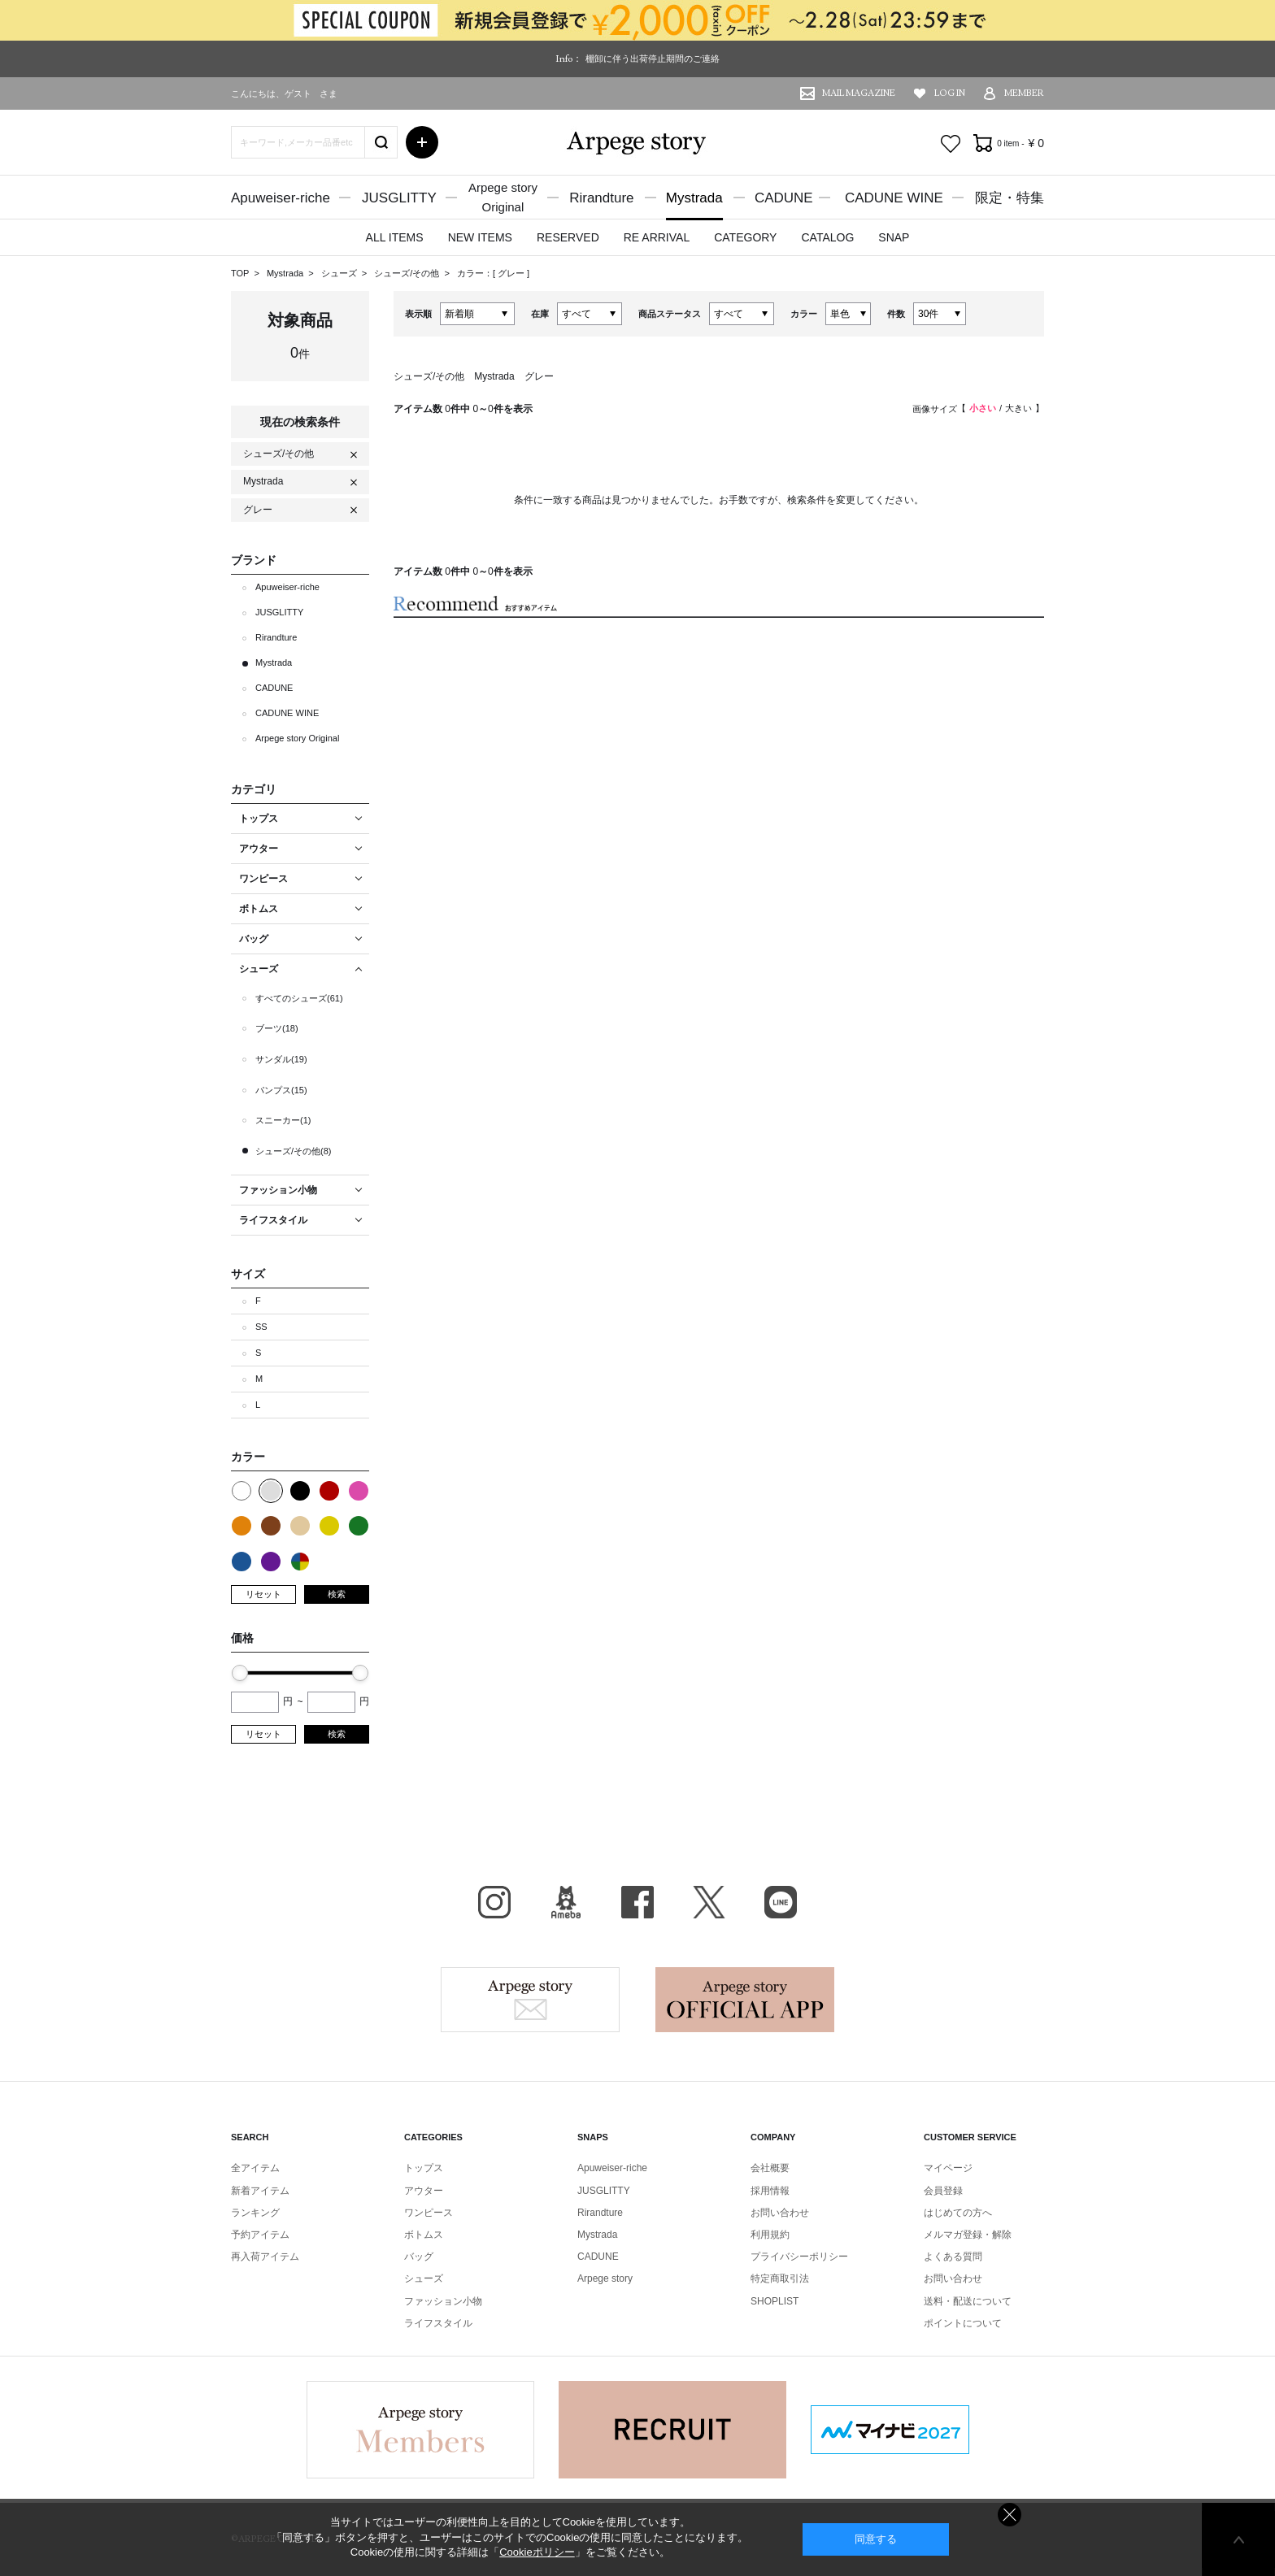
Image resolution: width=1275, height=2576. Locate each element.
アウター (423, 2190)
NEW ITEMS (480, 237)
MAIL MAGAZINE (858, 93)
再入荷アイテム (265, 2256)
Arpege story (530, 1999)
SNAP (893, 237)
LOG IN (949, 93)
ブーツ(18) (276, 1028)
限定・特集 (1009, 198)
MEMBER (1024, 93)
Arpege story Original (297, 738)
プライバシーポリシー (799, 2256)
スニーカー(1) (283, 1120)
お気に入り (950, 144)
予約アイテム (260, 2234)
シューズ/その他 (408, 273)
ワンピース (428, 2212)
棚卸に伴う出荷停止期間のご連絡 (652, 58)
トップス (423, 2168)
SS (261, 1326)
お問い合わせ (780, 2212)
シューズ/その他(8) (293, 1151)
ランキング (255, 2212)
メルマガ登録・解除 (968, 2234)
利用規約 (770, 2234)
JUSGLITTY (399, 198)
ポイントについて (963, 2323)
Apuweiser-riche (280, 198)
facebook (637, 1902)
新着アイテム (260, 2190)
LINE (780, 1902)
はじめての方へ (958, 2212)
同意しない (1009, 2514)
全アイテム (255, 2168)
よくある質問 (953, 2256)
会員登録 (943, 2190)
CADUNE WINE (894, 198)
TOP (240, 273)
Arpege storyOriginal (502, 197)
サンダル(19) (281, 1059)
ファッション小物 (443, 2301)
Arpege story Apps (744, 1999)
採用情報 (770, 2190)
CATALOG (827, 237)
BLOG (566, 1902)
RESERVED (568, 237)
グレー (512, 273)
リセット (263, 1594)
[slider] (240, 1673)
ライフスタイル (438, 2323)
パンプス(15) (281, 1090)
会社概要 (770, 2168)
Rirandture (601, 198)
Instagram (494, 1902)
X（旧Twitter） (709, 1902)
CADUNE (784, 198)
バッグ (418, 2256)
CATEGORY (745, 237)
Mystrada (694, 198)
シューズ (340, 273)
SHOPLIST (775, 2301)
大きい (1018, 408)
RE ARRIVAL (657, 237)
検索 (337, 1594)
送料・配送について (968, 2301)
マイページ (948, 2168)
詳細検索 (422, 142)
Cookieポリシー (536, 2552)
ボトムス (423, 2234)
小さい (982, 408)
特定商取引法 (780, 2278)
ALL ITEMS (395, 237)
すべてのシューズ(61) (299, 998)
